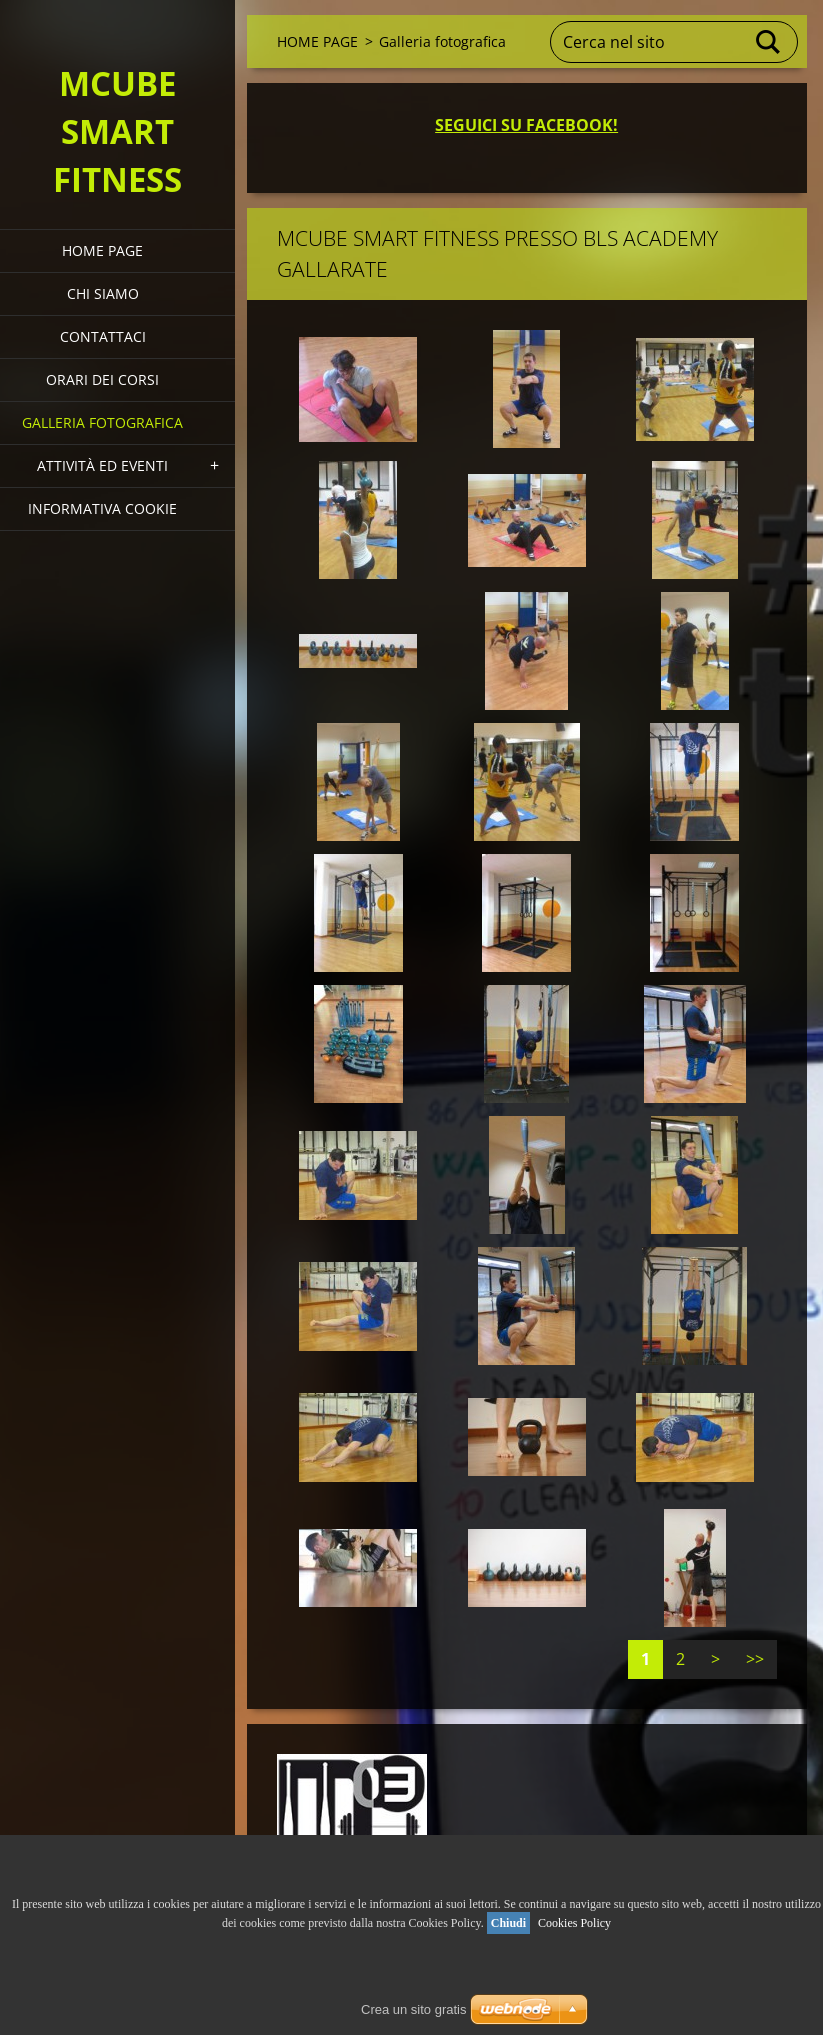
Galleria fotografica (102, 422)
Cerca (769, 42)
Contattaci (103, 336)
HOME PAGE (102, 250)
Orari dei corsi (102, 379)
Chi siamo (103, 293)
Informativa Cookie (102, 508)
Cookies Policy (574, 1923)
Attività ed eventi (102, 465)
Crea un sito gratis (414, 2009)
